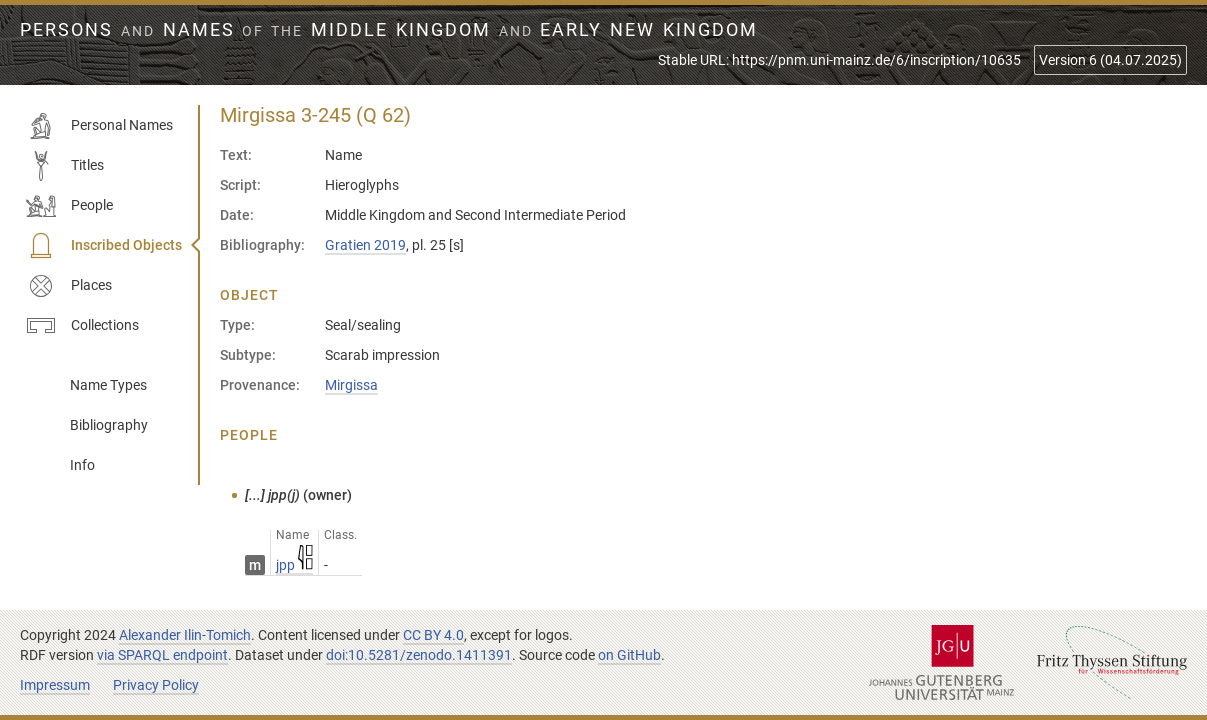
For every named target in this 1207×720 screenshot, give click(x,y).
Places (69, 286)
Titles (65, 166)
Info (82, 465)
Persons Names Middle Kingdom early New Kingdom (389, 30)
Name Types (108, 385)
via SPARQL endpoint (162, 655)
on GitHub (629, 655)
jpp (294, 565)
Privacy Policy (156, 685)
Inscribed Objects (104, 246)
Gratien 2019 (365, 245)
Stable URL (839, 60)
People (69, 206)
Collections (82, 326)
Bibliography (109, 425)
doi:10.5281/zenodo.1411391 (419, 655)
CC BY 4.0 (433, 635)
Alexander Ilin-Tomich (185, 635)
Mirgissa (351, 385)
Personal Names (99, 126)
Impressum (55, 685)
